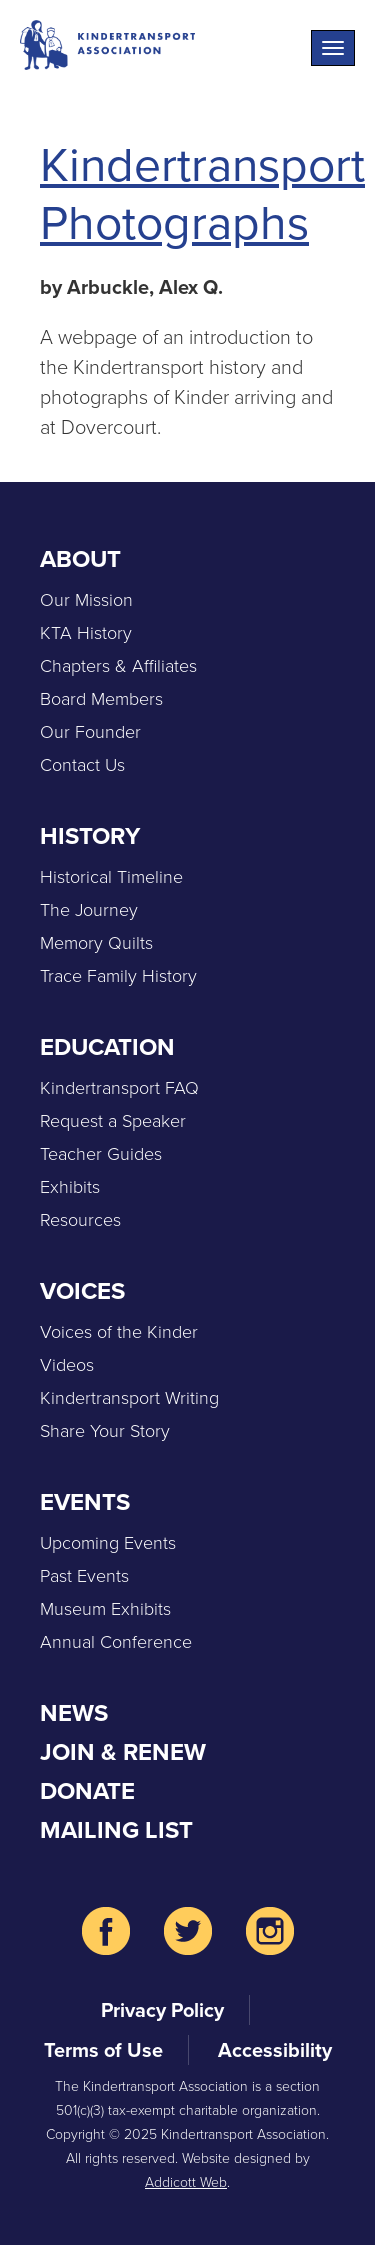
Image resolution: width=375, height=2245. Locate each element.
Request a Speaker (113, 1121)
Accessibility (275, 2050)
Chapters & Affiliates (118, 666)
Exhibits (70, 1187)
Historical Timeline (111, 877)
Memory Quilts (96, 943)
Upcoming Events (108, 1543)
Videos (67, 1365)
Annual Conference (116, 1642)
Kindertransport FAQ (119, 1088)
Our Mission (86, 600)
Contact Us (82, 765)
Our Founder (90, 732)
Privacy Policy (162, 2010)
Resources (80, 1220)
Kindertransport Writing (129, 1398)
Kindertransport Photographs (202, 193)
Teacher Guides (101, 1154)
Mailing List (116, 1830)
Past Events (84, 1576)
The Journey (89, 910)
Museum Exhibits (105, 1609)
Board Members (101, 699)
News (74, 1713)
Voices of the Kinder (119, 1332)
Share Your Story (105, 1431)
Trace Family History (118, 976)
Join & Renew (123, 1752)
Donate (87, 1791)
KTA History (86, 633)
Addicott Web (186, 2182)
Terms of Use (103, 2050)
